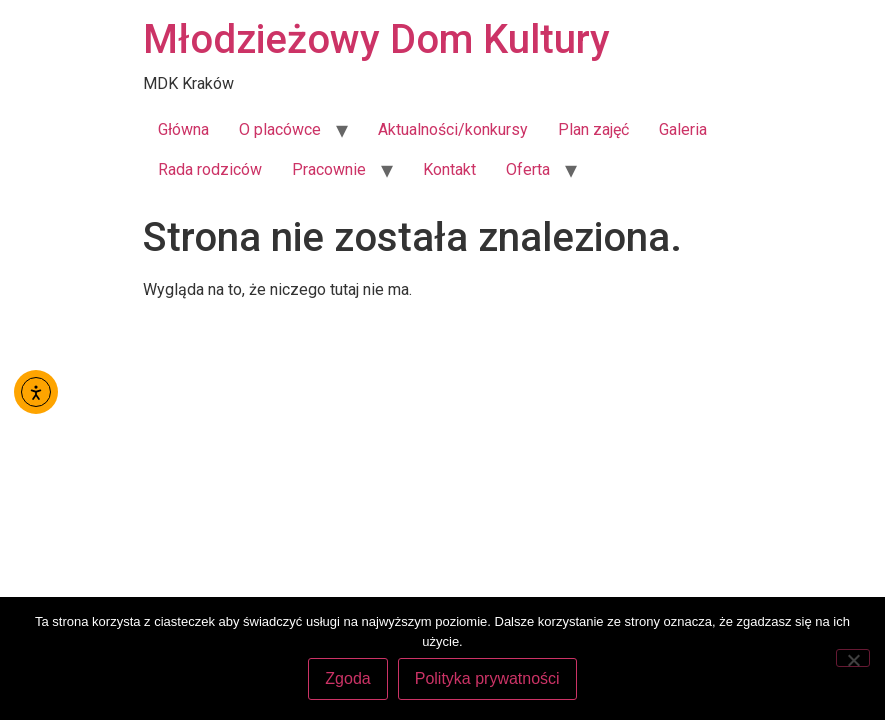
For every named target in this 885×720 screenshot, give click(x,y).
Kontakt (449, 169)
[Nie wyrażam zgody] (853, 658)
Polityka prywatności (487, 678)
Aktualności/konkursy (453, 129)
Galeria (683, 129)
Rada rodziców (210, 169)
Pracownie (329, 169)
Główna (183, 129)
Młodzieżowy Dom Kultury (376, 39)
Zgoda (347, 678)
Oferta (528, 169)
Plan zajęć (593, 129)
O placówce (280, 129)
